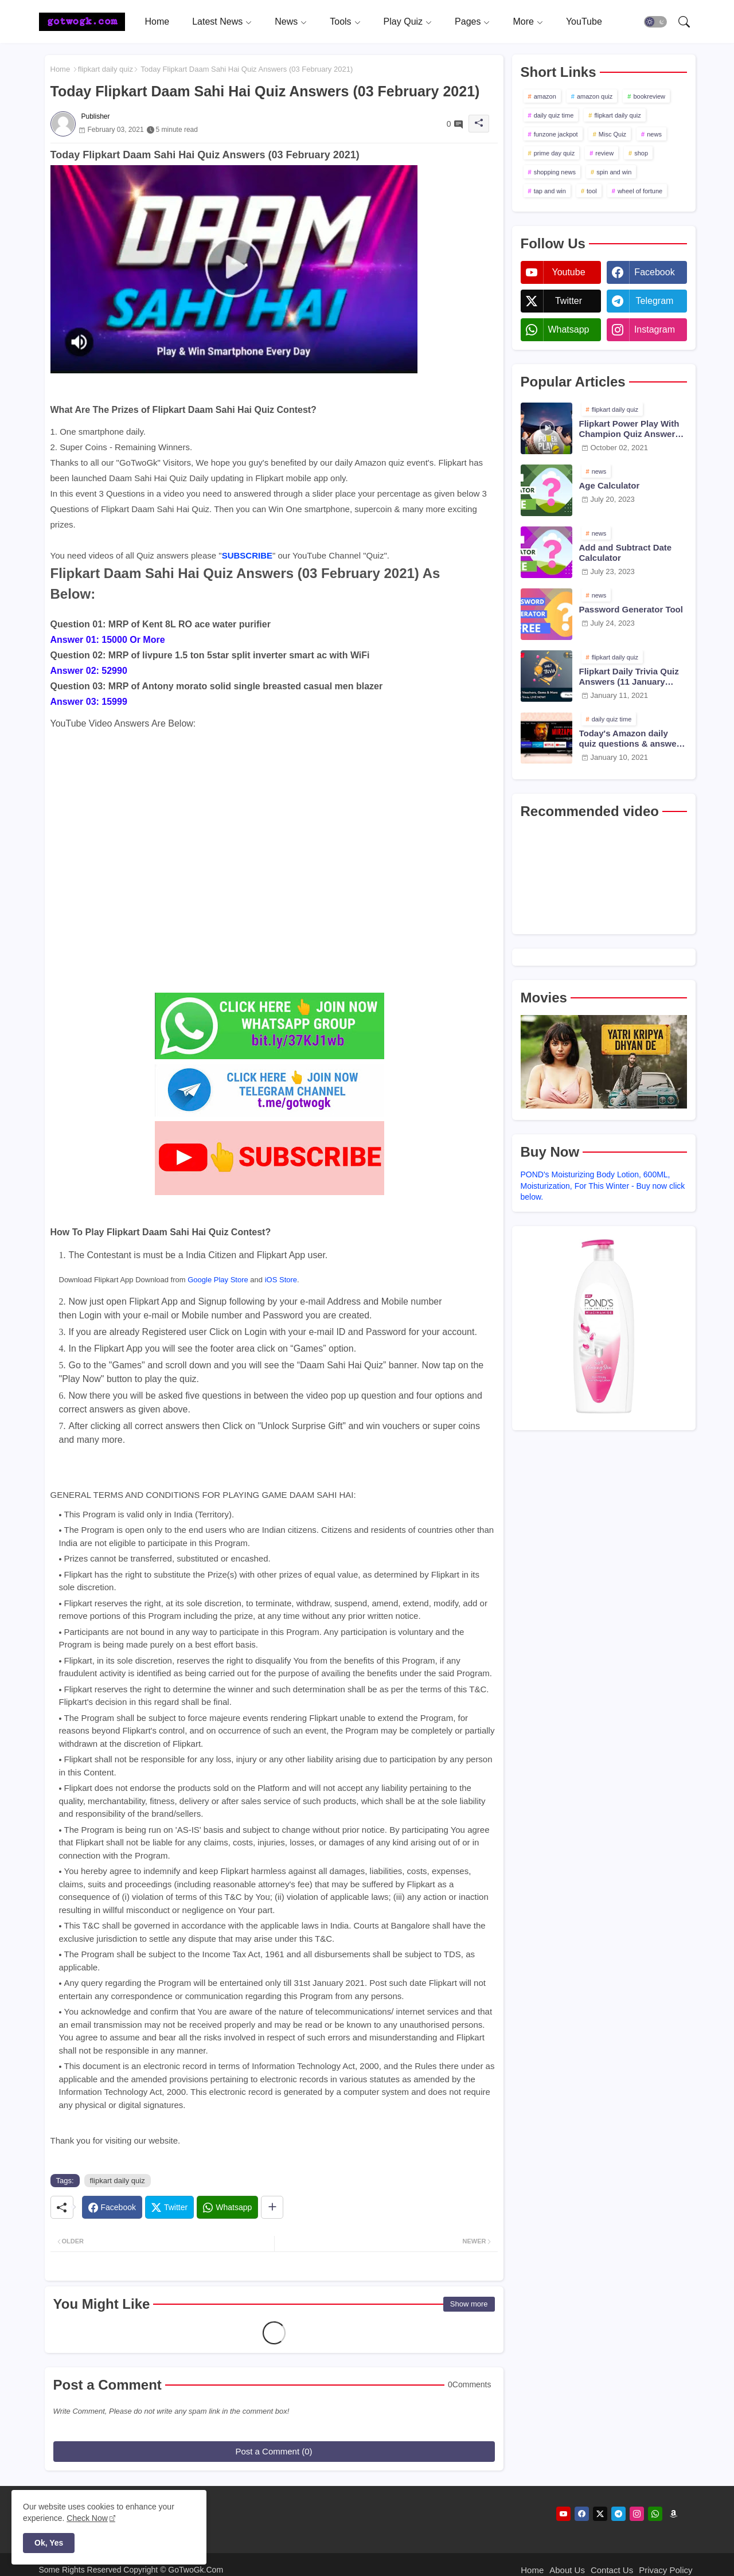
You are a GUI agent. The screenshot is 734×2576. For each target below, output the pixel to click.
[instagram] (637, 2514)
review (604, 153)
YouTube (584, 21)
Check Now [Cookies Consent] (87, 2518)
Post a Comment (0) (273, 2451)
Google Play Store (218, 1279)
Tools (340, 21)
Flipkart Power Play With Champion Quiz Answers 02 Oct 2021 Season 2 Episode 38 (629, 429)
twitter (568, 301)
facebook (654, 272)
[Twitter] (169, 2207)
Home (157, 21)
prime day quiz (554, 153)
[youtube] (563, 2514)
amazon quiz (594, 96)
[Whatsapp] (227, 2207)
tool (592, 191)
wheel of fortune (640, 191)
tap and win (550, 191)
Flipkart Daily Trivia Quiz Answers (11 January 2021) (629, 676)
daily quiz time (554, 115)
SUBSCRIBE (247, 555)
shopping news (555, 172)
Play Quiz (403, 21)
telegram (655, 301)
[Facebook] (112, 2207)
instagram (654, 329)
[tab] (157, 21)
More (523, 21)
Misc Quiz (612, 134)
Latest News (217, 21)
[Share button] (272, 2207)
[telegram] (618, 2514)
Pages (468, 21)
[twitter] (600, 2514)
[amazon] (673, 2514)
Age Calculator (609, 485)
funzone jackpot (556, 134)
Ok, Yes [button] (48, 2542)
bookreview (649, 96)
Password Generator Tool (631, 609)
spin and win (613, 172)
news (654, 134)
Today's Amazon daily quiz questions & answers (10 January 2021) (632, 738)
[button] (655, 22)
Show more (469, 2304)
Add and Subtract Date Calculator (625, 552)
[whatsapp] (655, 2514)
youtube (568, 272)
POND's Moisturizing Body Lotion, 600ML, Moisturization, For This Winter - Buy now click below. (603, 1185)
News (286, 21)
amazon (545, 96)
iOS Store (281, 1279)
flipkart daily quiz (105, 69)
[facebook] (582, 2514)
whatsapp (568, 329)
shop (641, 153)
